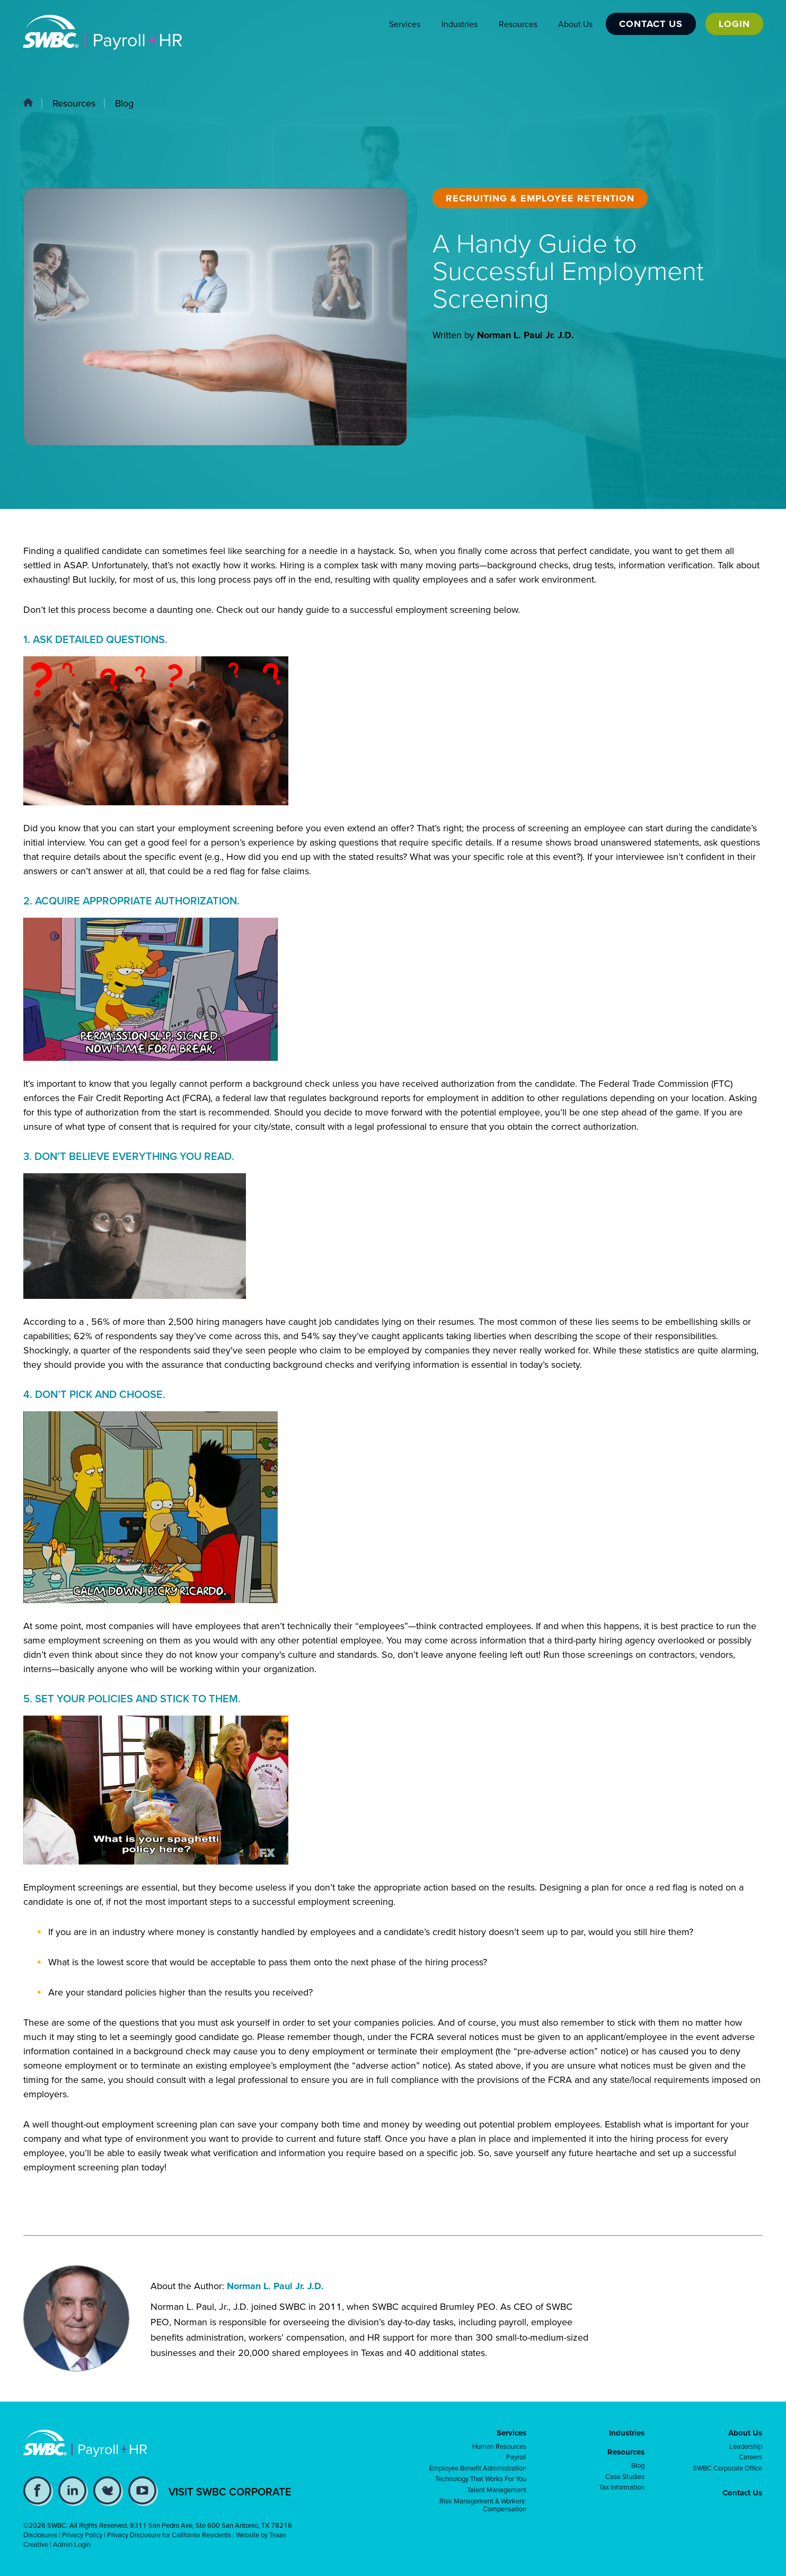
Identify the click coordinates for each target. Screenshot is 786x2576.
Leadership (745, 2446)
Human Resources (499, 2446)
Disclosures (40, 2535)
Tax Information (621, 2487)
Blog (124, 103)
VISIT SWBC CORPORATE (230, 2492)
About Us (574, 24)
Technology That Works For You (480, 2479)
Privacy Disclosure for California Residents (169, 2535)
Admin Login (72, 2544)
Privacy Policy (82, 2535)
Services (404, 24)
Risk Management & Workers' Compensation (482, 2505)
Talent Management (496, 2490)
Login (733, 24)
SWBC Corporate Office (727, 2468)
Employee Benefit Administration (477, 2468)
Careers (750, 2457)
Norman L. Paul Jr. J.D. (525, 335)
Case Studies (624, 2477)
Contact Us (650, 24)
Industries (458, 24)
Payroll (516, 2457)
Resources (517, 24)
